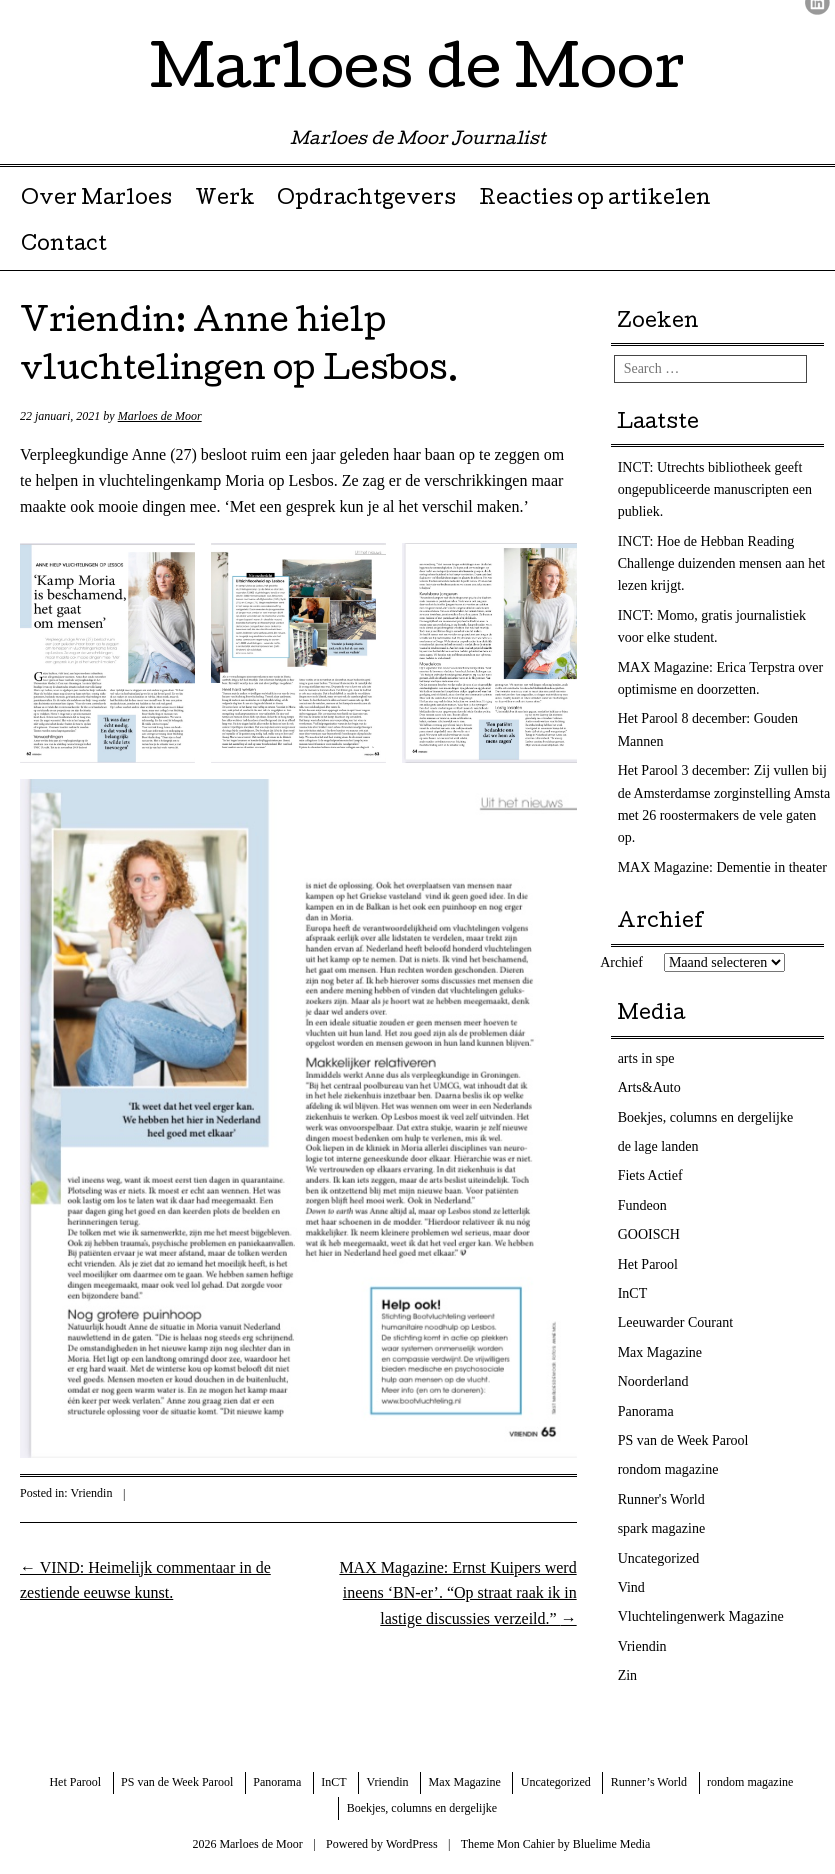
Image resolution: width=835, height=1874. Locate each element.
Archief (621, 962)
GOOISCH (649, 1234)
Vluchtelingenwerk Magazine (701, 1616)
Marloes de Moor (417, 74)
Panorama (646, 1411)
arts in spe (646, 1058)
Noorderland (653, 1381)
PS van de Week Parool (683, 1440)
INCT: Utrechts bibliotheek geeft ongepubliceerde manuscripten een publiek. (715, 490)
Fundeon (642, 1205)
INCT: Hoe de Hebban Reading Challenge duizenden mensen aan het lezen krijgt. (722, 564)
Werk (225, 200)
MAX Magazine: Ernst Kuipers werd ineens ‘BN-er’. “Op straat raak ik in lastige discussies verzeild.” (457, 1593)
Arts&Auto (649, 1087)
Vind (631, 1587)
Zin (627, 1675)
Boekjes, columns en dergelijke (705, 1117)
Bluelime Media (612, 1844)
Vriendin (91, 1493)
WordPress (412, 1844)
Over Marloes (96, 200)
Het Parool (648, 1264)
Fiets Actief (650, 1175)
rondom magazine (668, 1469)
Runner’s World (649, 1782)
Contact (64, 246)
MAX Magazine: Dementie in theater (722, 867)
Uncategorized (659, 1558)
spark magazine (661, 1528)
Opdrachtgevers (366, 200)
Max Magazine (660, 1352)
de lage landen (658, 1146)
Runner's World (661, 1499)
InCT (633, 1293)
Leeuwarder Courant (675, 1322)
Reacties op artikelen (595, 200)
